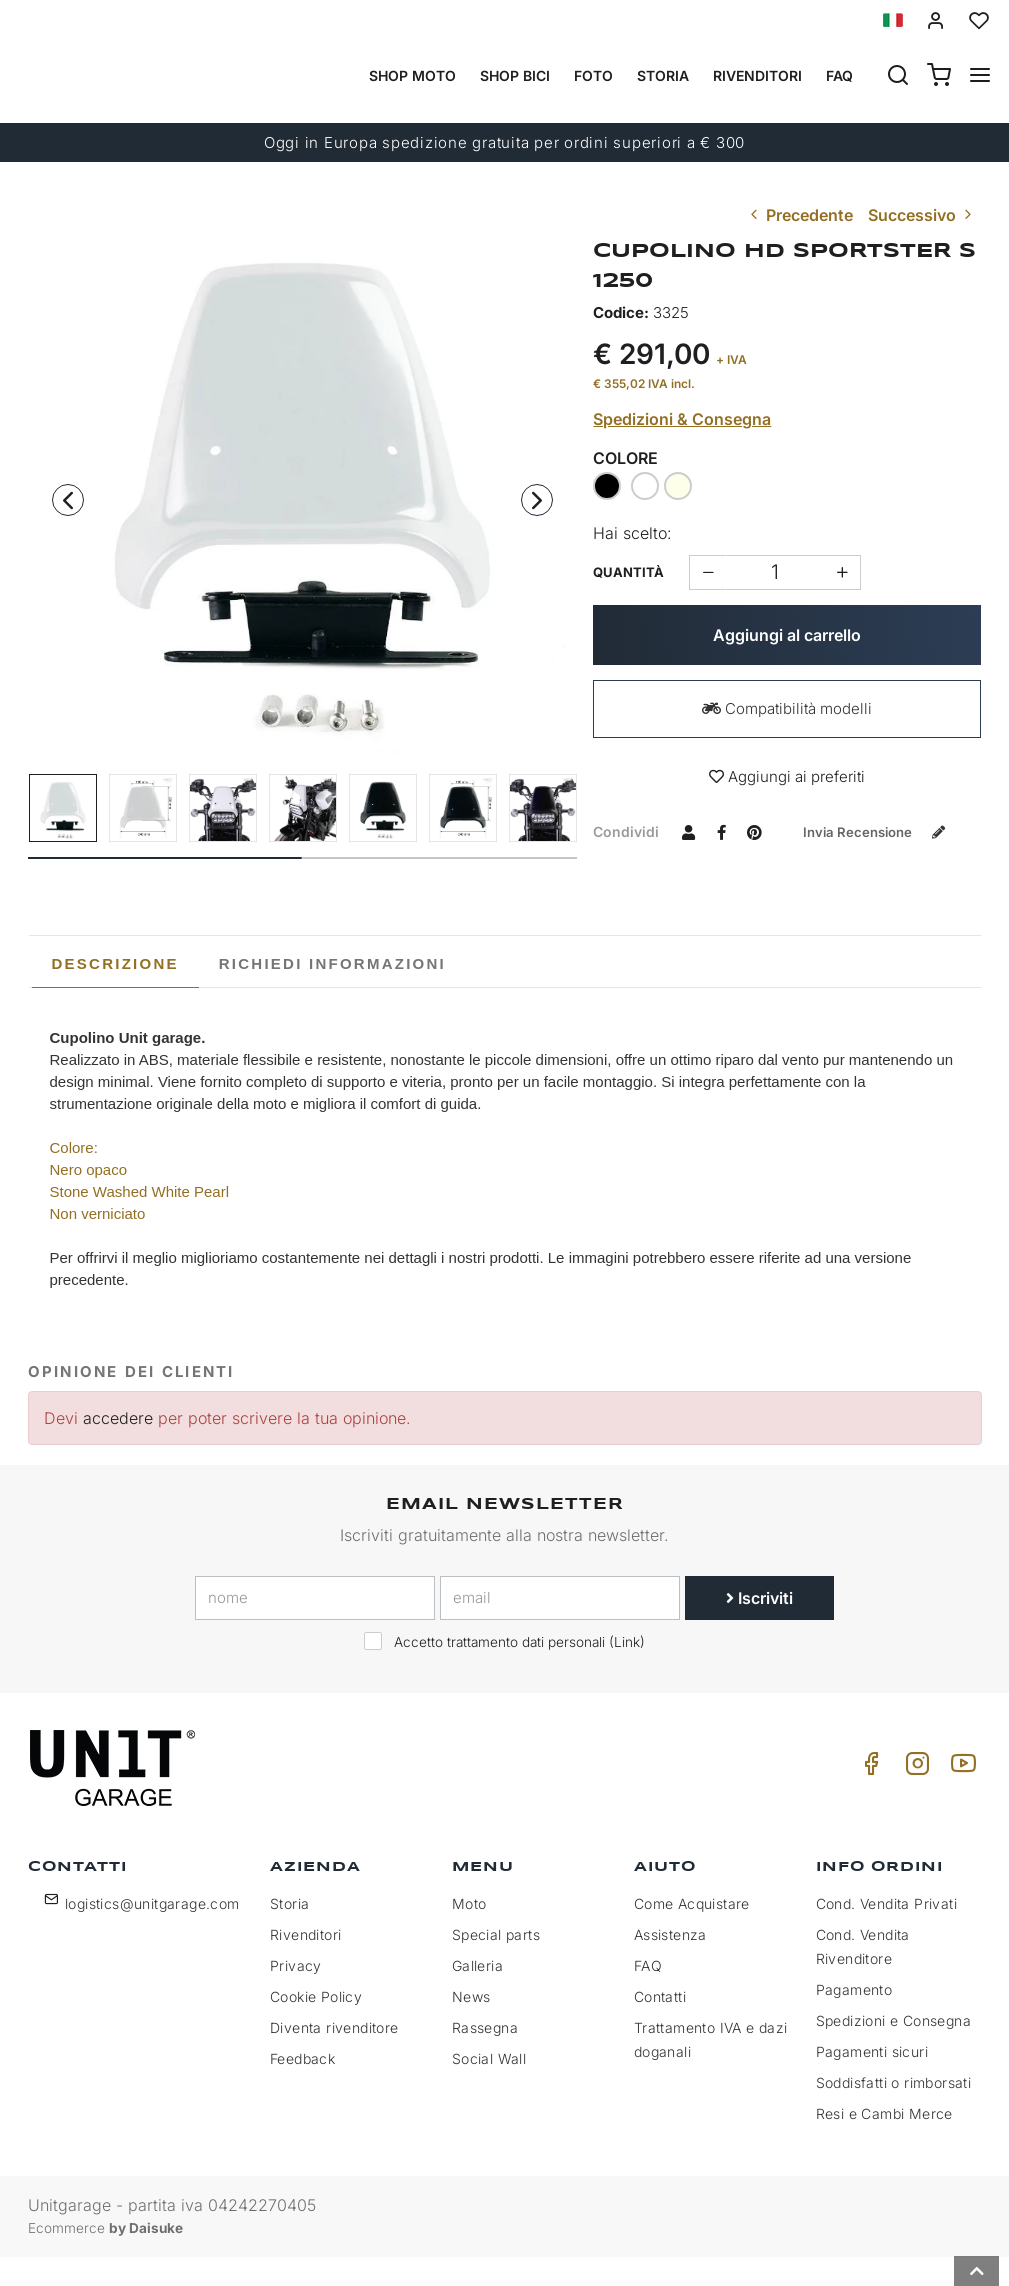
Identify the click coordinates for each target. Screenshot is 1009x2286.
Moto (469, 1932)
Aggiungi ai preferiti (787, 776)
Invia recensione (693, 865)
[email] (560, 1628)
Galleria (477, 1994)
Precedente (799, 215)
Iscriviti (759, 1628)
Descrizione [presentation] (115, 992)
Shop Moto (412, 75)
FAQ (648, 1994)
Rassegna (485, 2056)
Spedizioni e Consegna (893, 2049)
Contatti (660, 2025)
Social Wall (489, 2087)
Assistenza (670, 1963)
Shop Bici (515, 75)
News (471, 2025)
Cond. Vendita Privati (886, 1932)
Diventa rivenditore (334, 2056)
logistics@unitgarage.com (152, 1932)
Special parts (496, 1963)
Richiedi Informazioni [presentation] (332, 992)
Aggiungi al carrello (787, 635)
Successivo (922, 215)
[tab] (115, 993)
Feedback (302, 2087)
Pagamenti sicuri (872, 2080)
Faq (839, 75)
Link (627, 1672)
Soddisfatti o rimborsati (894, 2111)
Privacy (296, 1994)
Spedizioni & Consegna (682, 419)
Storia (663, 75)
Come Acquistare (692, 1932)
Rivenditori (757, 75)
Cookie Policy (316, 2025)
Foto (593, 75)
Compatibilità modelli (787, 708)
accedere (118, 1447)
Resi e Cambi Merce (884, 2142)
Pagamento (854, 2018)
